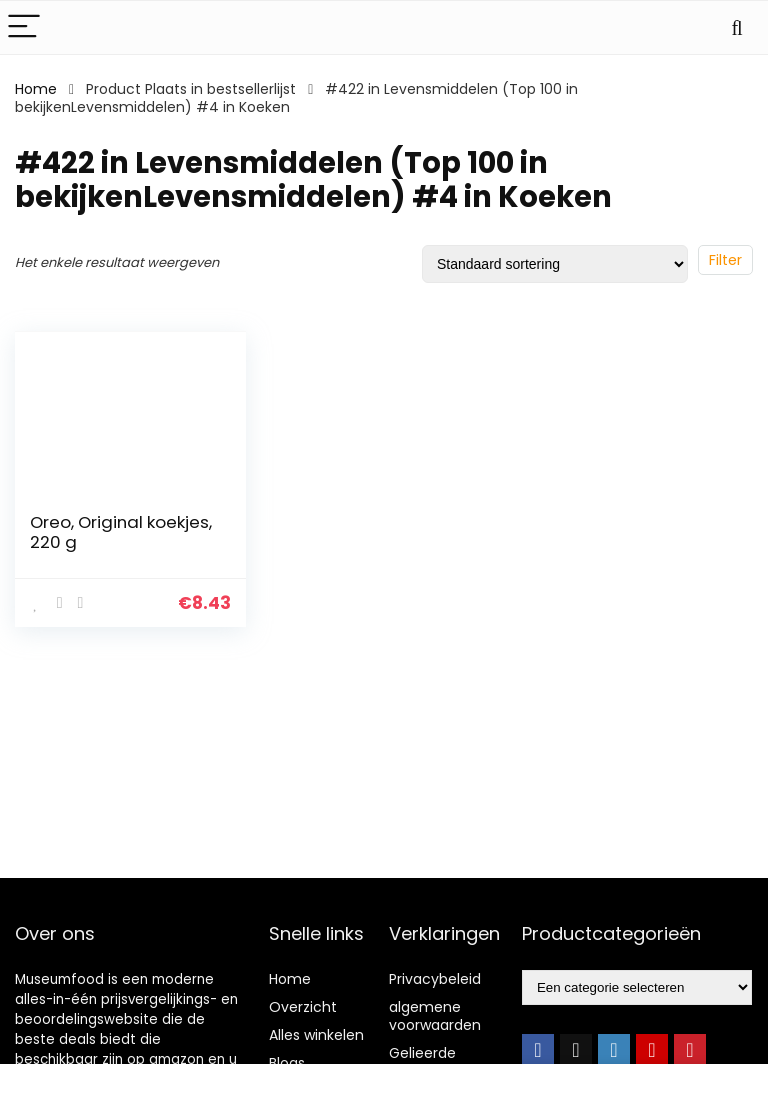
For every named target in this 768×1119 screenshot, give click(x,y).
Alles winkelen (316, 1035)
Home (36, 89)
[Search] (737, 27)
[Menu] (24, 27)
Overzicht (303, 1007)
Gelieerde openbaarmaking (449, 1062)
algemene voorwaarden (435, 1016)
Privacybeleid (435, 979)
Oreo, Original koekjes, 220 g (121, 532)
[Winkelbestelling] (555, 264)
